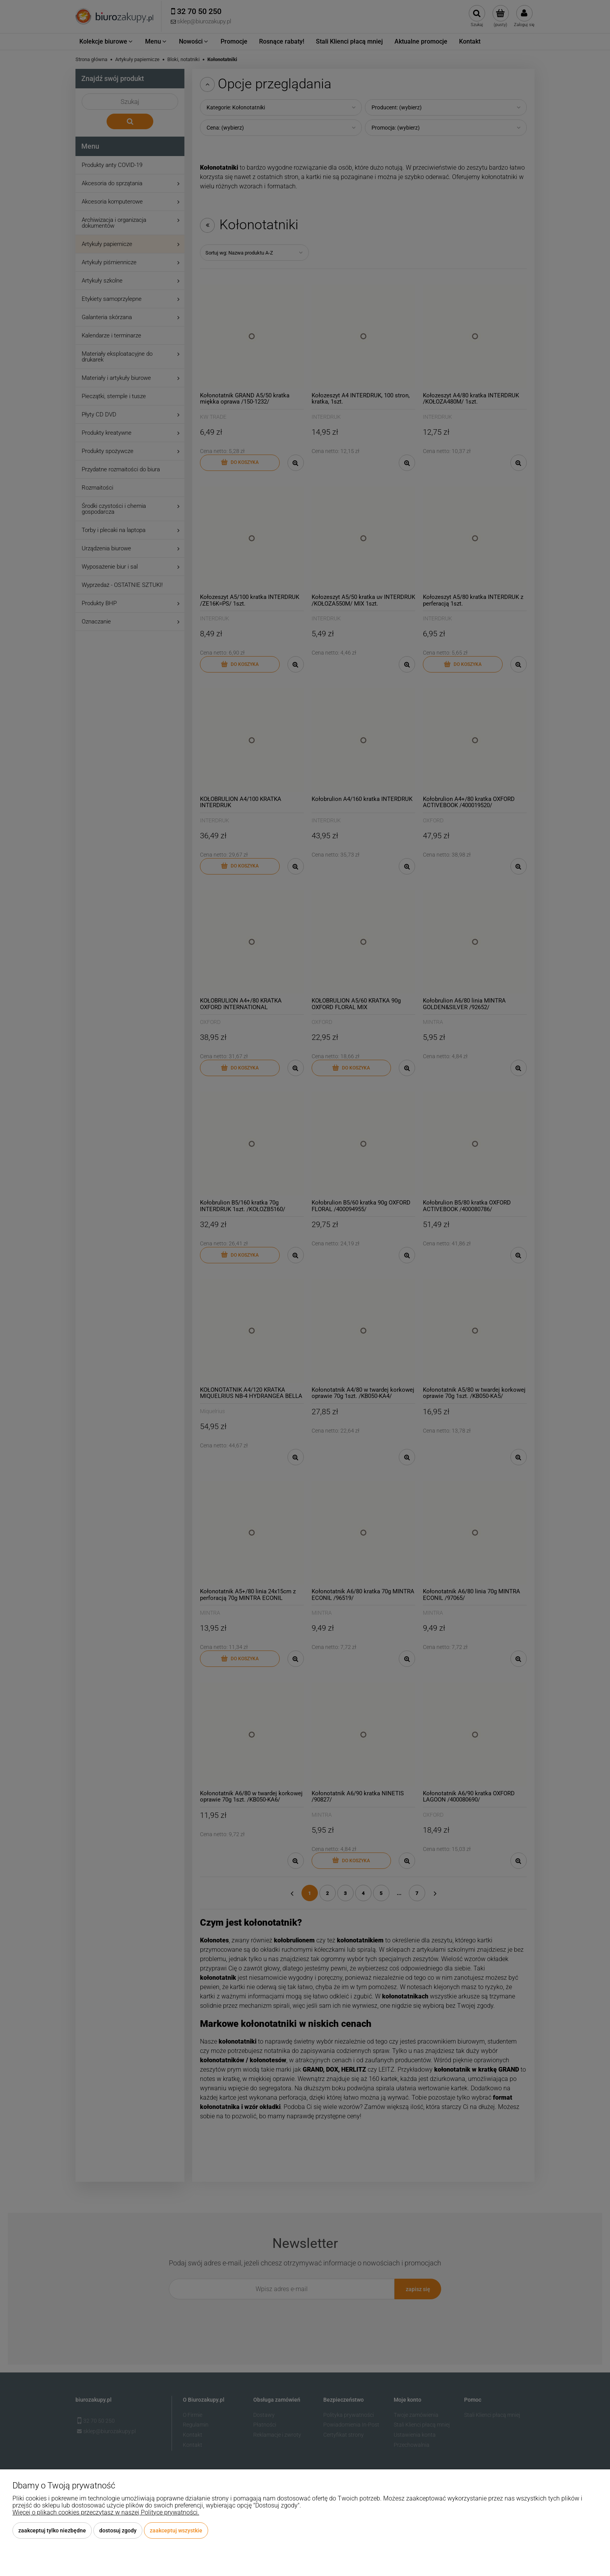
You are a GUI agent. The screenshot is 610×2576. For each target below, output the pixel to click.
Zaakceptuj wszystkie (176, 2530)
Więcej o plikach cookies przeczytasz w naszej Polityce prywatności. (105, 2512)
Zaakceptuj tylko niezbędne (52, 2530)
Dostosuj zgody (118, 2530)
